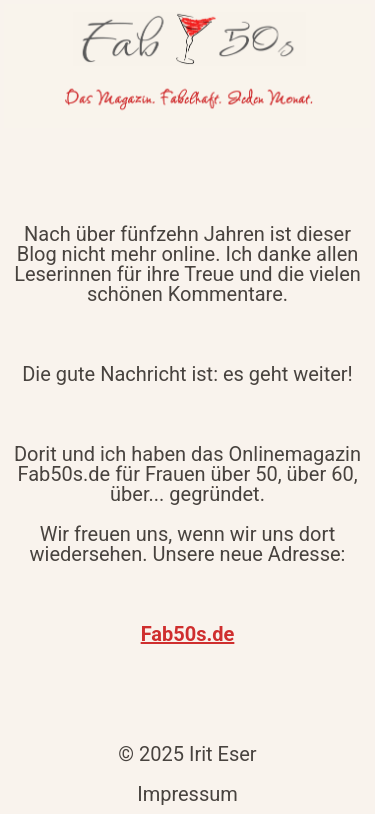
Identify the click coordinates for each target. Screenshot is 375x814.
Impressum (187, 794)
